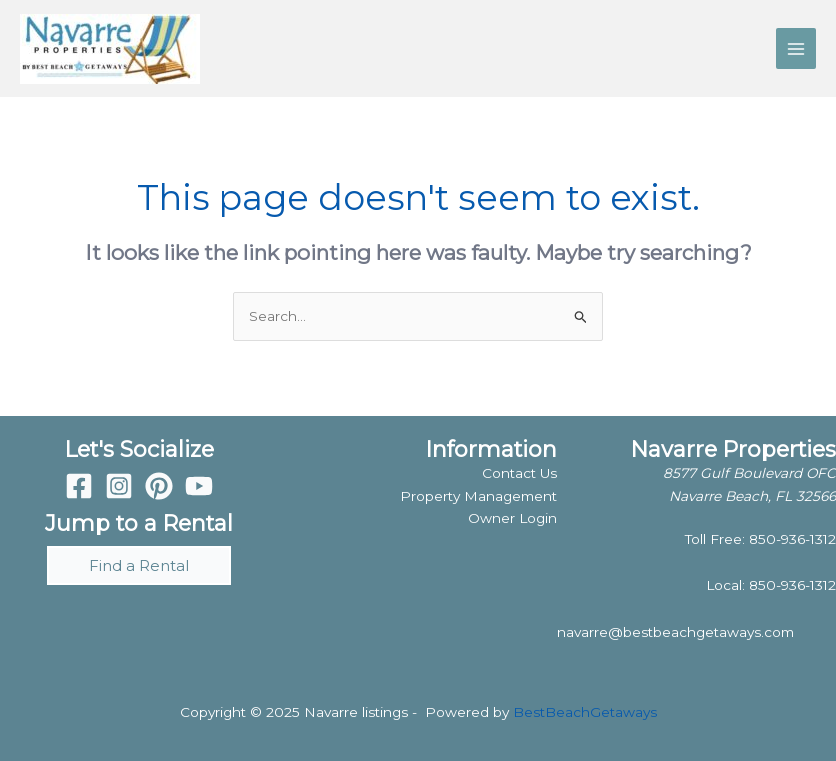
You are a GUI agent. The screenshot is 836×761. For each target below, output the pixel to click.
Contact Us (519, 473)
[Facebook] (79, 486)
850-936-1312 (792, 539)
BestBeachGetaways (585, 712)
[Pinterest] (159, 486)
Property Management (478, 496)
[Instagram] (119, 486)
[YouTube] (199, 486)
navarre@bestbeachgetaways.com (675, 632)
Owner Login (512, 518)
